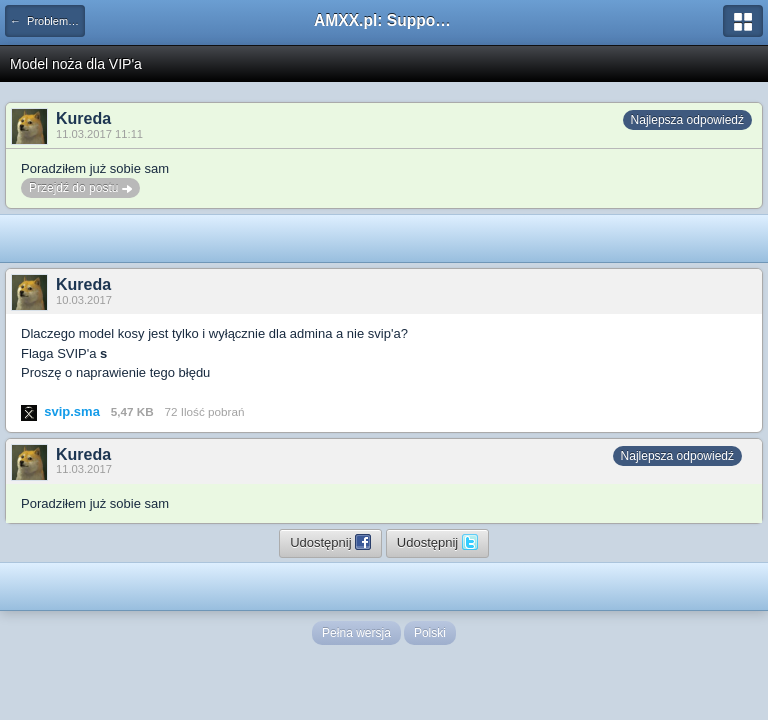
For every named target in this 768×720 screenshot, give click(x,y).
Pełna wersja (356, 633)
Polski (430, 633)
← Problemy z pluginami (47, 21)
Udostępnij (330, 542)
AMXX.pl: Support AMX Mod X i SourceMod (384, 20)
